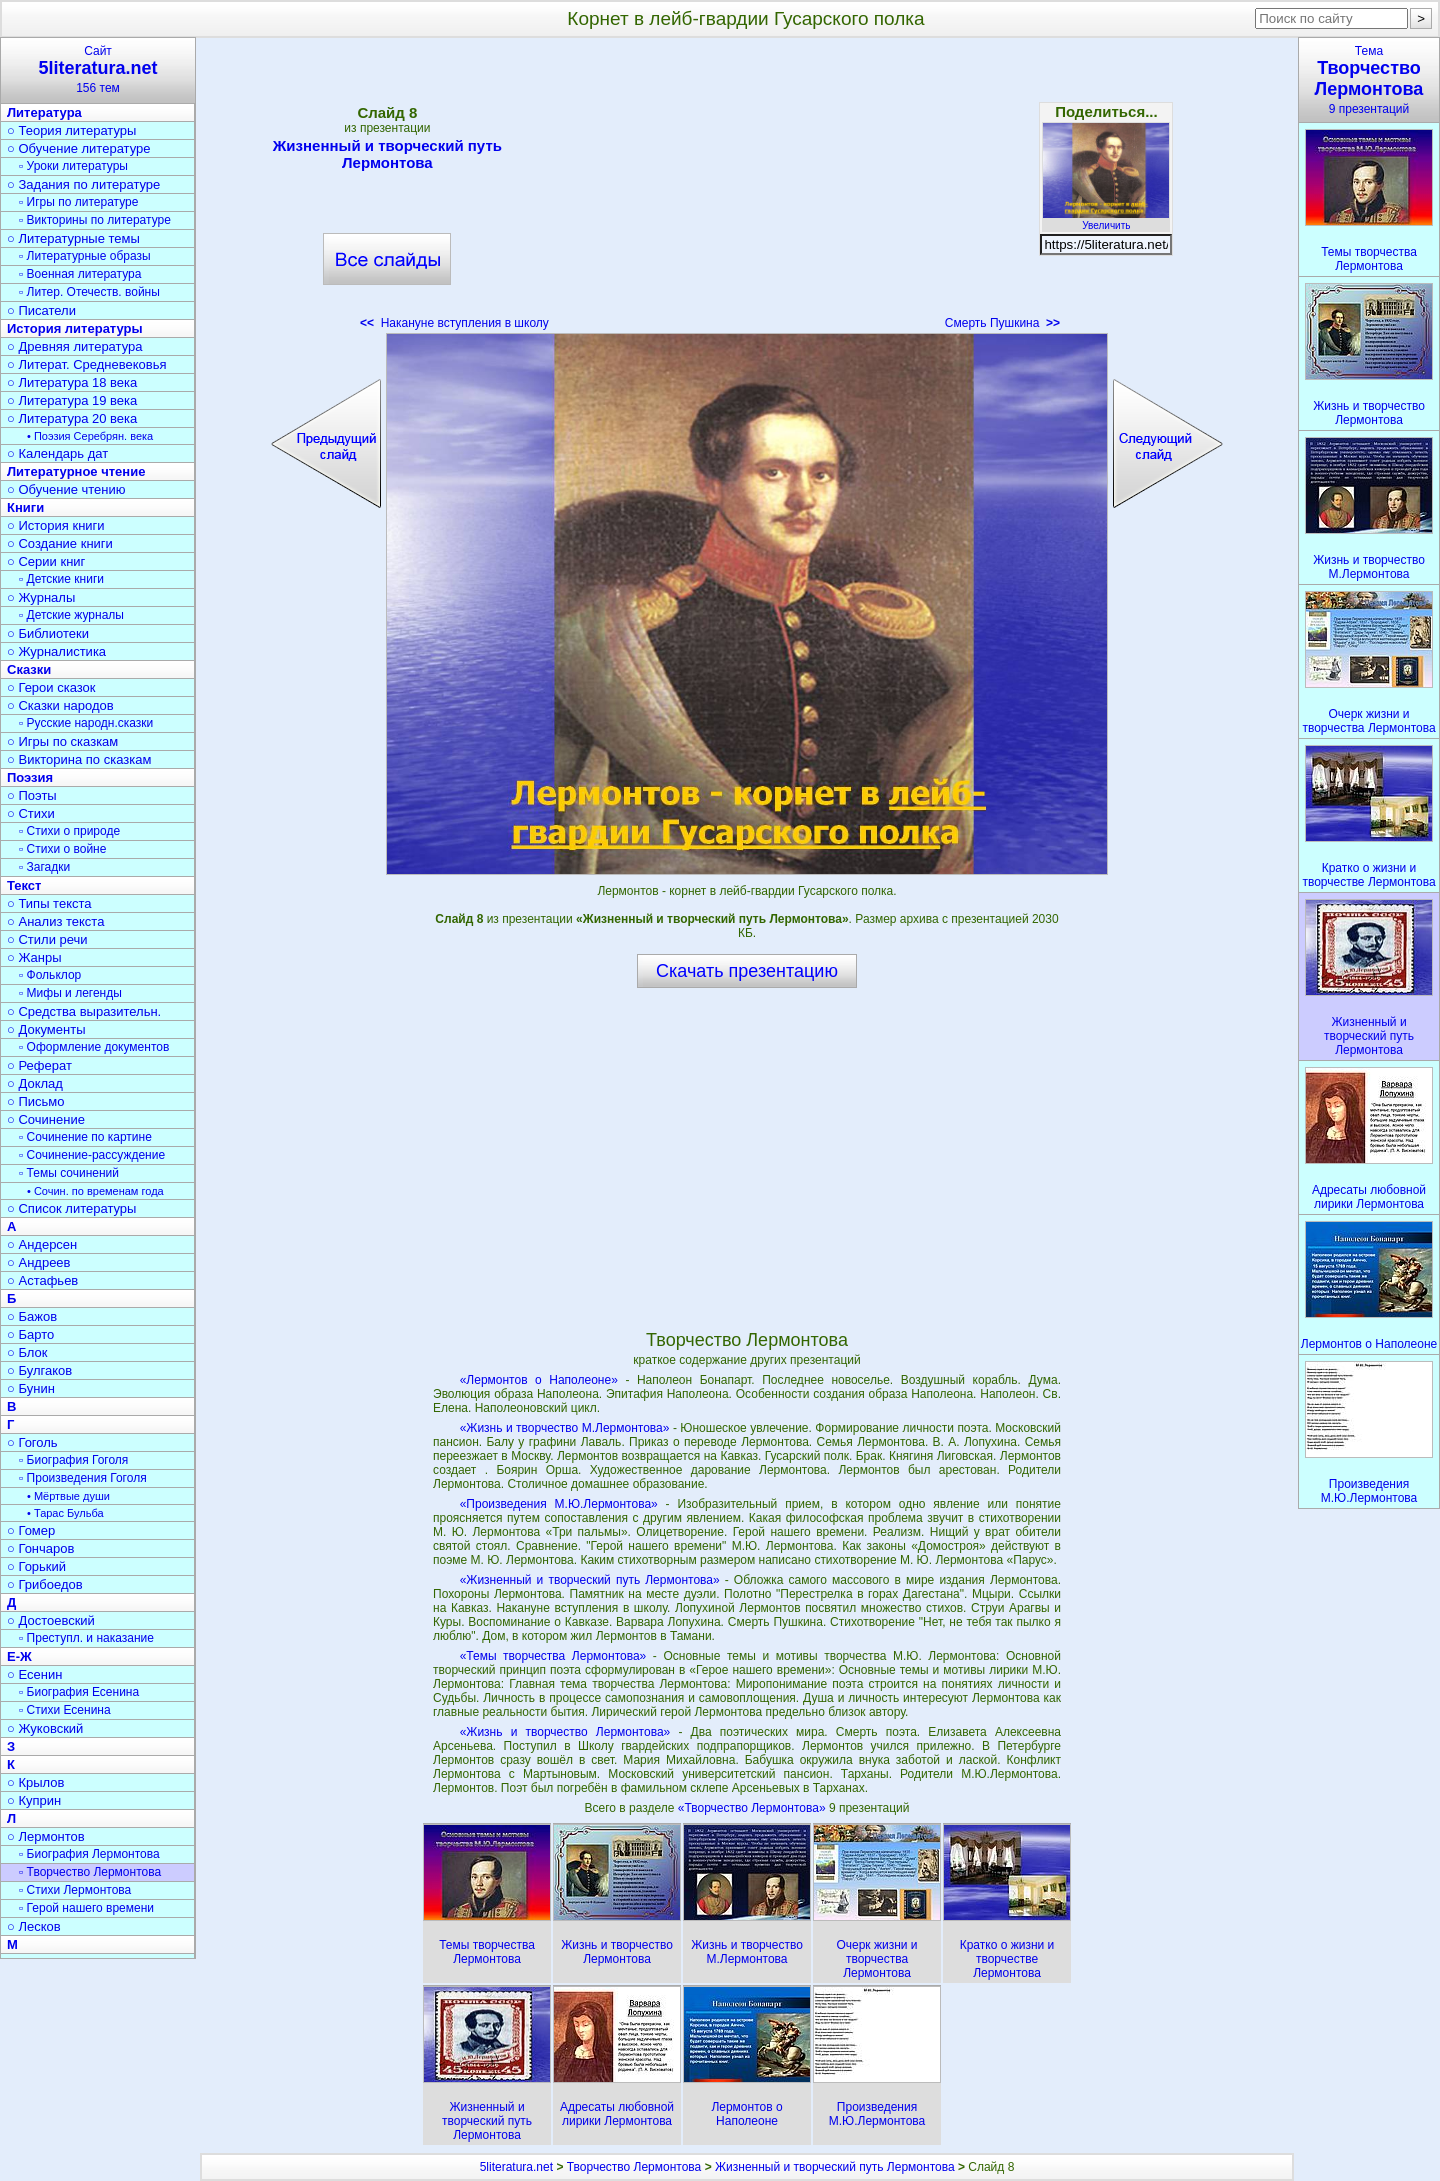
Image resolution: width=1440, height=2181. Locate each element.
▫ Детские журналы (71, 615)
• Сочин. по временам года (95, 1191)
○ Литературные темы (73, 238)
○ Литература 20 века (72, 418)
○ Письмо (36, 1101)
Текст (24, 885)
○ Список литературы (71, 1208)
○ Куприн (34, 1800)
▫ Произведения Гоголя (83, 1478)
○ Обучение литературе (79, 148)
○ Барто (30, 1334)
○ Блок (27, 1352)
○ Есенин (34, 1674)
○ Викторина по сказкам (79, 759)
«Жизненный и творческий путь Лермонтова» (590, 1580)
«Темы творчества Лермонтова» (553, 1656)
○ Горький (36, 1566)
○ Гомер (31, 1530)
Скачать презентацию (747, 971)
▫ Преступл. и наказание (86, 1638)
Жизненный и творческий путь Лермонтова (387, 154)
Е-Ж (19, 1656)
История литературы (75, 328)
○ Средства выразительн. (84, 1011)
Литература (44, 112)
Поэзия (30, 777)
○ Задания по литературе (83, 184)
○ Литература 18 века (72, 382)
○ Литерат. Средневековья (87, 364)
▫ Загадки (44, 867)
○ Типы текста (49, 903)
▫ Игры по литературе (78, 202)
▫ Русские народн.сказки (86, 723)
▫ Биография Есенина (79, 1692)
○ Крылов (35, 1782)
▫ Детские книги (61, 579)
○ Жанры (34, 957)
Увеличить (1106, 220)
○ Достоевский (51, 1620)
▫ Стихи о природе (69, 831)
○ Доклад (35, 1083)
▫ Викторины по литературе (95, 220)
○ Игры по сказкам (62, 741)
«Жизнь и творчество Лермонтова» (565, 1732)
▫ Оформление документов (94, 1047)
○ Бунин (31, 1388)
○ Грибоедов (45, 1584)
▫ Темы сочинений (69, 1173)
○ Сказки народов (60, 705)
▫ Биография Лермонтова (89, 1854)
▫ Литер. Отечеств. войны (89, 292)
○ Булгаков (39, 1370)
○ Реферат (39, 1065)
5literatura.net (516, 2167)
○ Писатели (41, 310)
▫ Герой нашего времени (86, 1908)
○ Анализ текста (55, 921)
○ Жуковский (45, 1728)
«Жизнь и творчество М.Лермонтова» (565, 1428)
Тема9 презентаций (1369, 80)
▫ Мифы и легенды (70, 993)
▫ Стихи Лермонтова (75, 1890)
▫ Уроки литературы (73, 166)
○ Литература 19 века (72, 400)
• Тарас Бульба (65, 1513)
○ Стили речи (47, 939)
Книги (25, 507)
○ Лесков (34, 1926)
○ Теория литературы (71, 130)
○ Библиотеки (48, 633)
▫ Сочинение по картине (85, 1137)
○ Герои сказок (51, 687)
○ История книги (56, 525)
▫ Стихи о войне (62, 849)
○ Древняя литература (74, 346)
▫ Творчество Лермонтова (90, 1872)
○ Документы (46, 1029)
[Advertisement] (747, 190)
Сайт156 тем (98, 69)
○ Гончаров (40, 1548)
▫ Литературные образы (85, 256)
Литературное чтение (76, 471)
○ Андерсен (42, 1244)
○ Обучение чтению (66, 489)
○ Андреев (39, 1262)
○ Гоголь (32, 1442)
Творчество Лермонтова (634, 2167)
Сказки (29, 669)
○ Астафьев (42, 1280)
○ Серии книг (46, 561)
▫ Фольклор (50, 975)
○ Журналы (41, 597)
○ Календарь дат (57, 453)
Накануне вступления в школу (454, 323)
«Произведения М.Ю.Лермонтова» (559, 1504)
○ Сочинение (46, 1119)
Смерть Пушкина (1002, 323)
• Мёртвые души (68, 1496)
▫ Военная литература (80, 274)
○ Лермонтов (46, 1836)
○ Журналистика (56, 651)
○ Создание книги (60, 543)
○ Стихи (31, 813)
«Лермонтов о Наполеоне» (539, 1380)
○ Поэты (32, 795)
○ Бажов (32, 1316)
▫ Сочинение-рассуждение (92, 1155)
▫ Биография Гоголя (73, 1460)
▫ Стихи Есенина (65, 1710)
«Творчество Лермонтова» (753, 1808)
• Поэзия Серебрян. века (90, 436)
